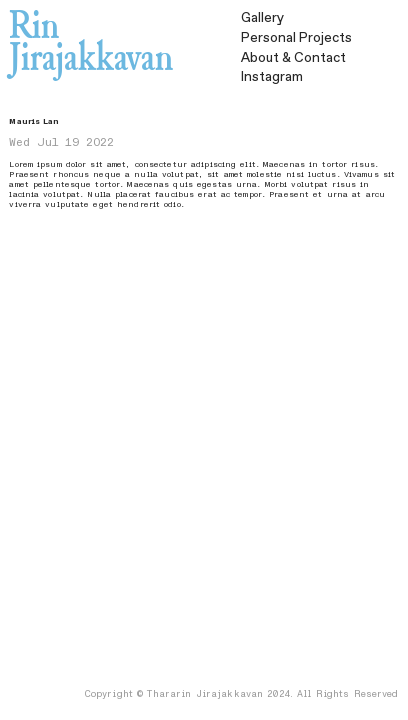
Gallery (262, 18)
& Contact (293, 58)
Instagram (272, 77)
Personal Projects (296, 38)
